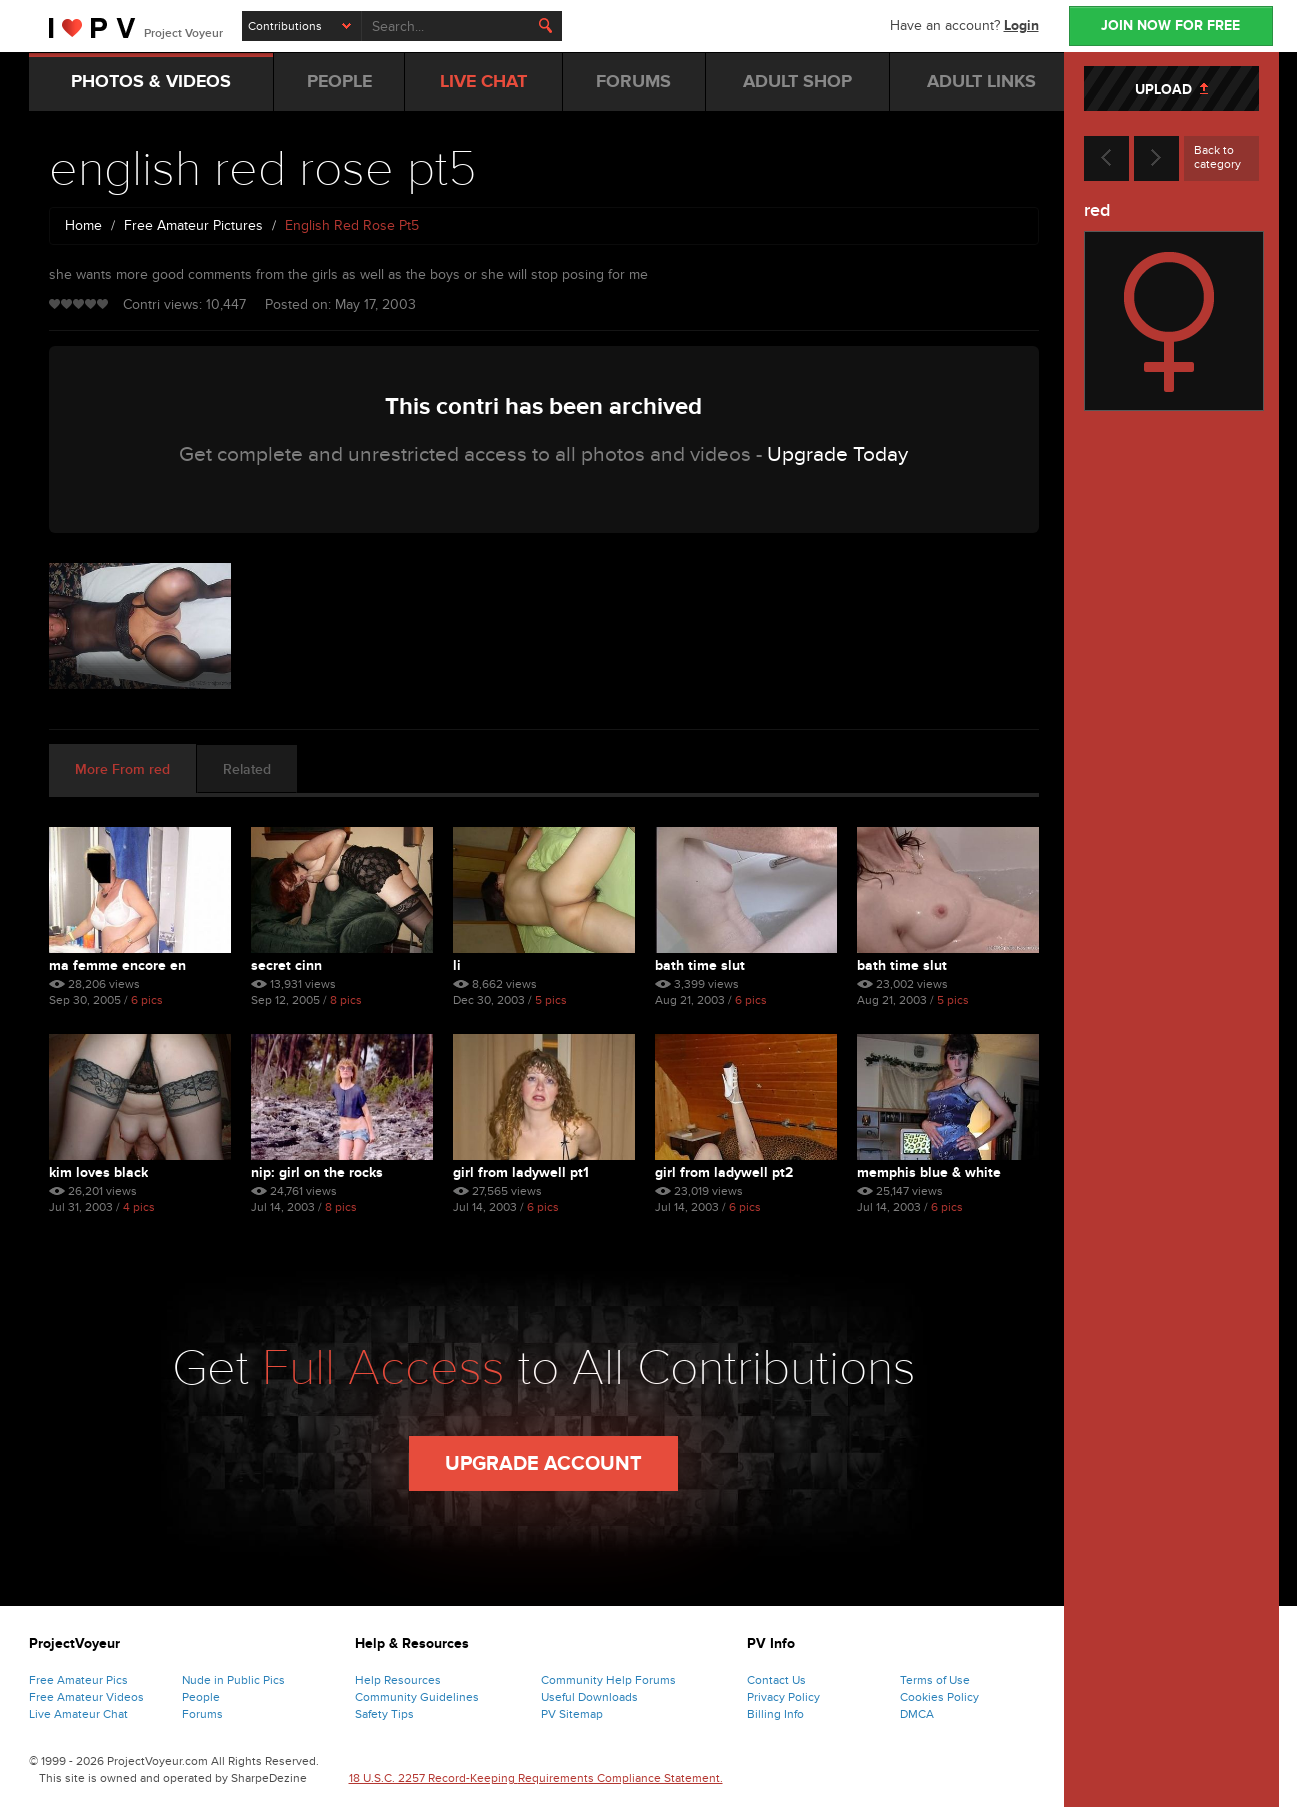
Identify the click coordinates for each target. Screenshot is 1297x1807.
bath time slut (700, 965)
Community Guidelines (417, 1697)
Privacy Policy (783, 1697)
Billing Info (775, 1714)
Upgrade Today (837, 454)
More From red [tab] (122, 769)
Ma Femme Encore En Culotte (117, 965)
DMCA (917, 1714)
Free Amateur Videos (86, 1697)
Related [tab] (247, 769)
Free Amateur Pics (78, 1680)
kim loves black (98, 1172)
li (457, 965)
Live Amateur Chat (78, 1714)
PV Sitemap (572, 1714)
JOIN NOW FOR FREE (1170, 25)
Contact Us (776, 1680)
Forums (202, 1714)
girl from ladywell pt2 (724, 1172)
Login (1021, 25)
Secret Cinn (286, 965)
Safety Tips (384, 1714)
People (201, 1697)
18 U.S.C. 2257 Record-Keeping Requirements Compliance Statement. (536, 1778)
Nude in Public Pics (233, 1680)
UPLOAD (1171, 89)
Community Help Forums (608, 1680)
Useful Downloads (589, 1697)
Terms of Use (935, 1680)
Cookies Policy (939, 1697)
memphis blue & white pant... (929, 1172)
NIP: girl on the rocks (317, 1172)
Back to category (1217, 157)
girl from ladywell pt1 (521, 1172)
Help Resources (398, 1680)
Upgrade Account (543, 1464)
